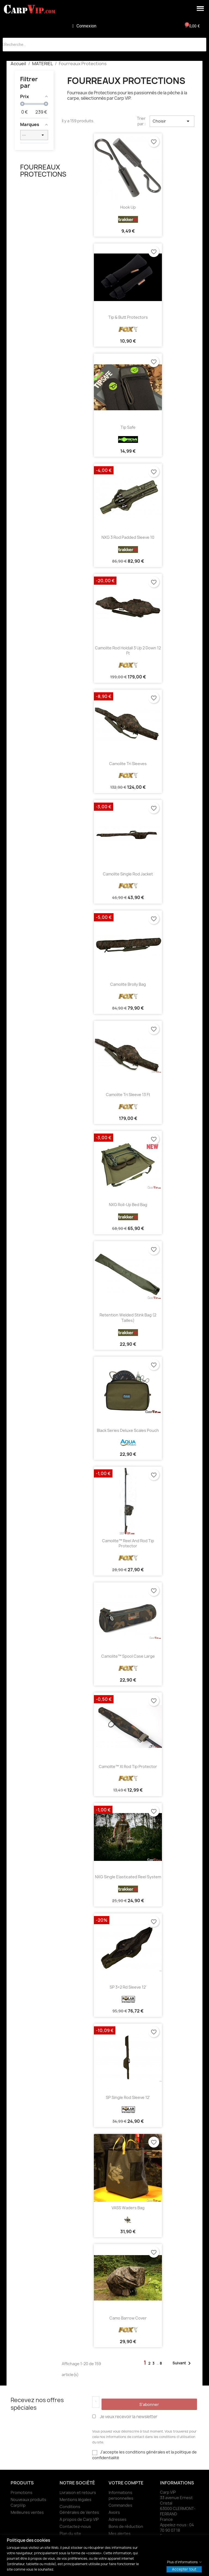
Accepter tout (184, 2568)
